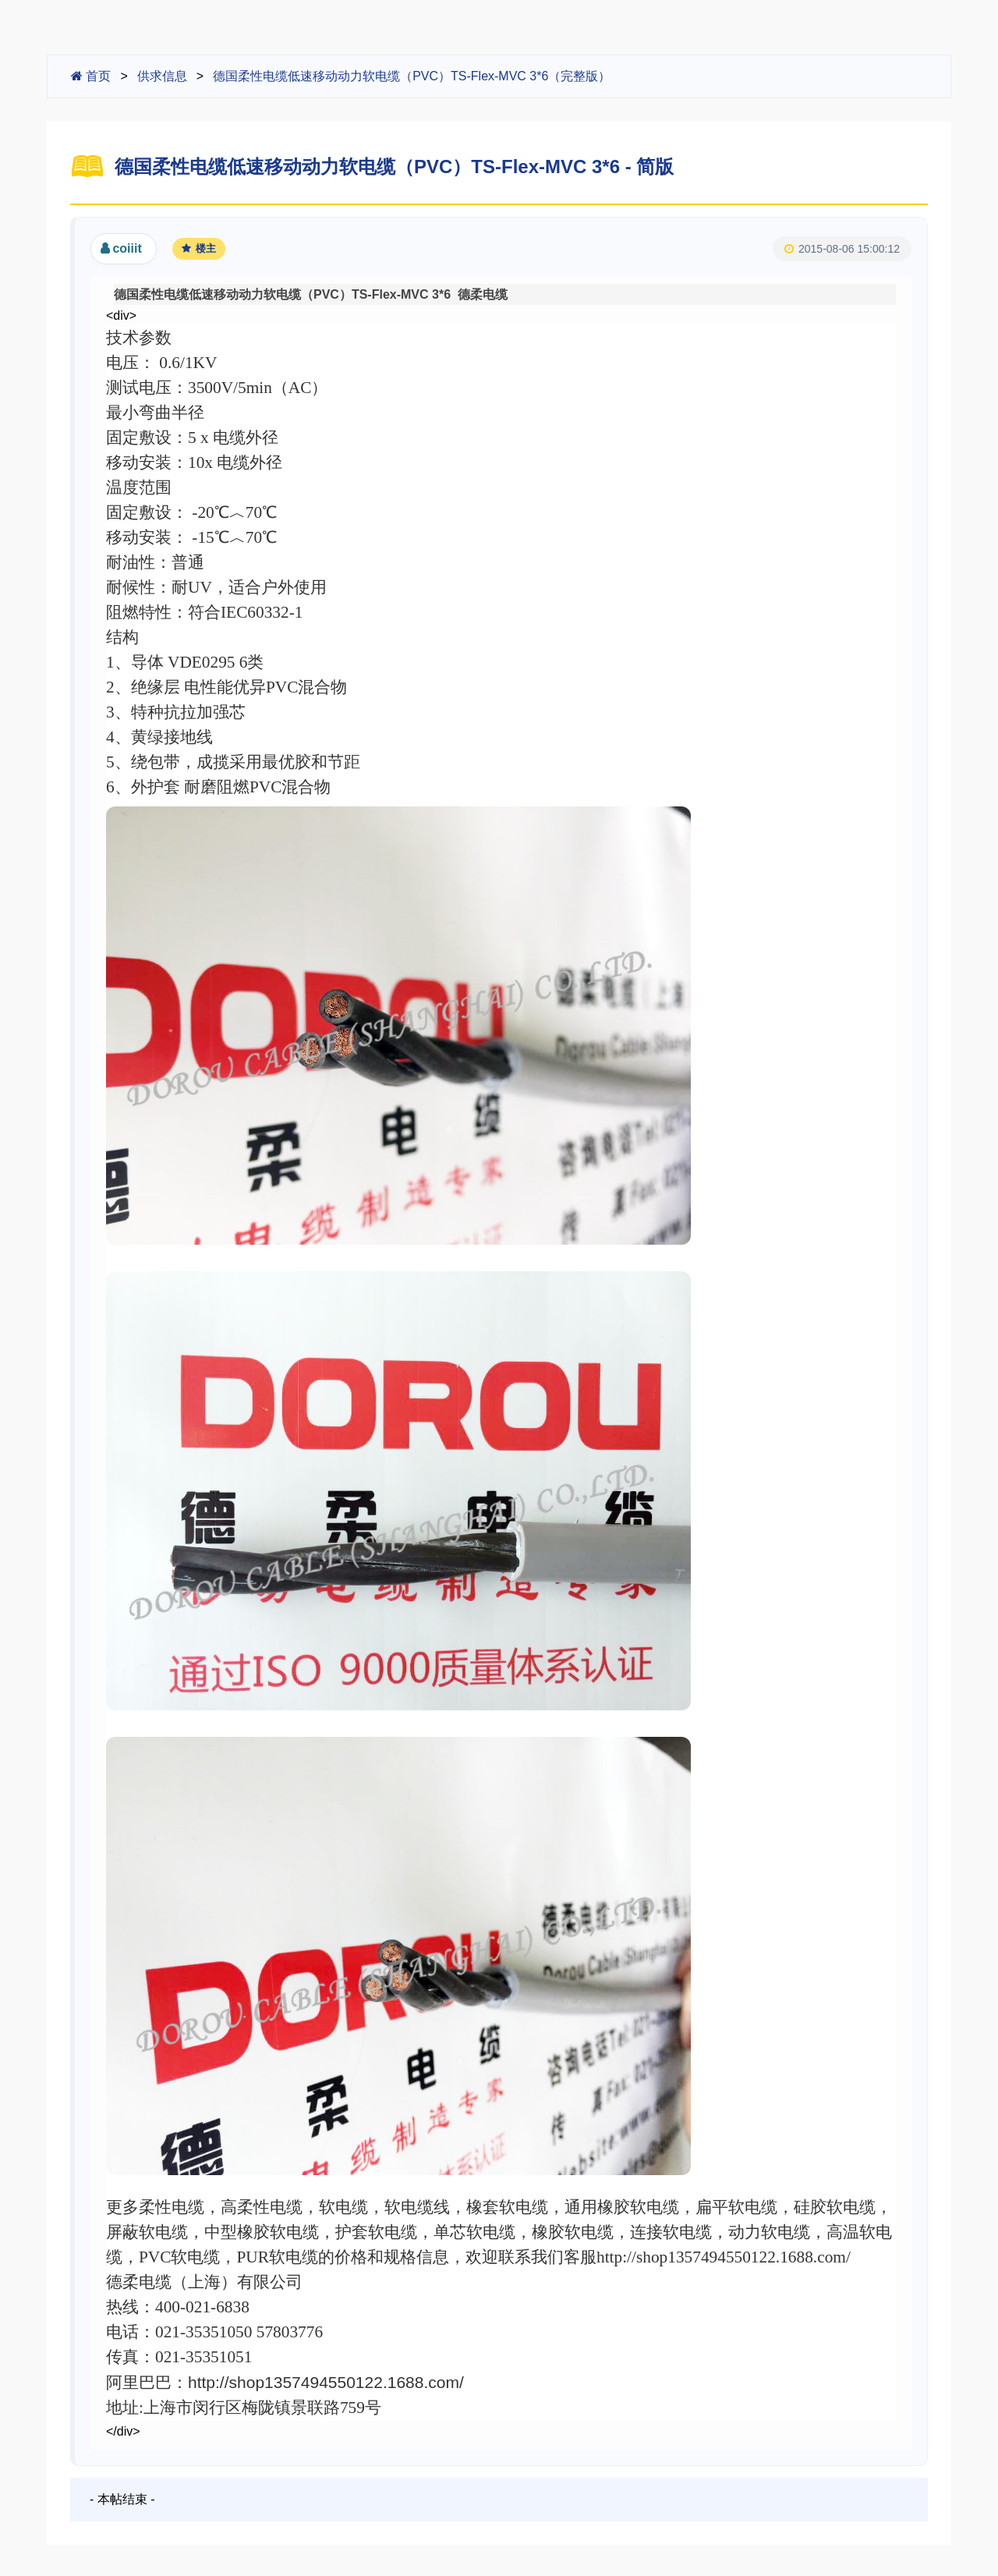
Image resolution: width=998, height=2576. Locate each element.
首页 (91, 76)
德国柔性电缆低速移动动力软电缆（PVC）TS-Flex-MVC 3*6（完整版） (411, 76)
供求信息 (162, 76)
